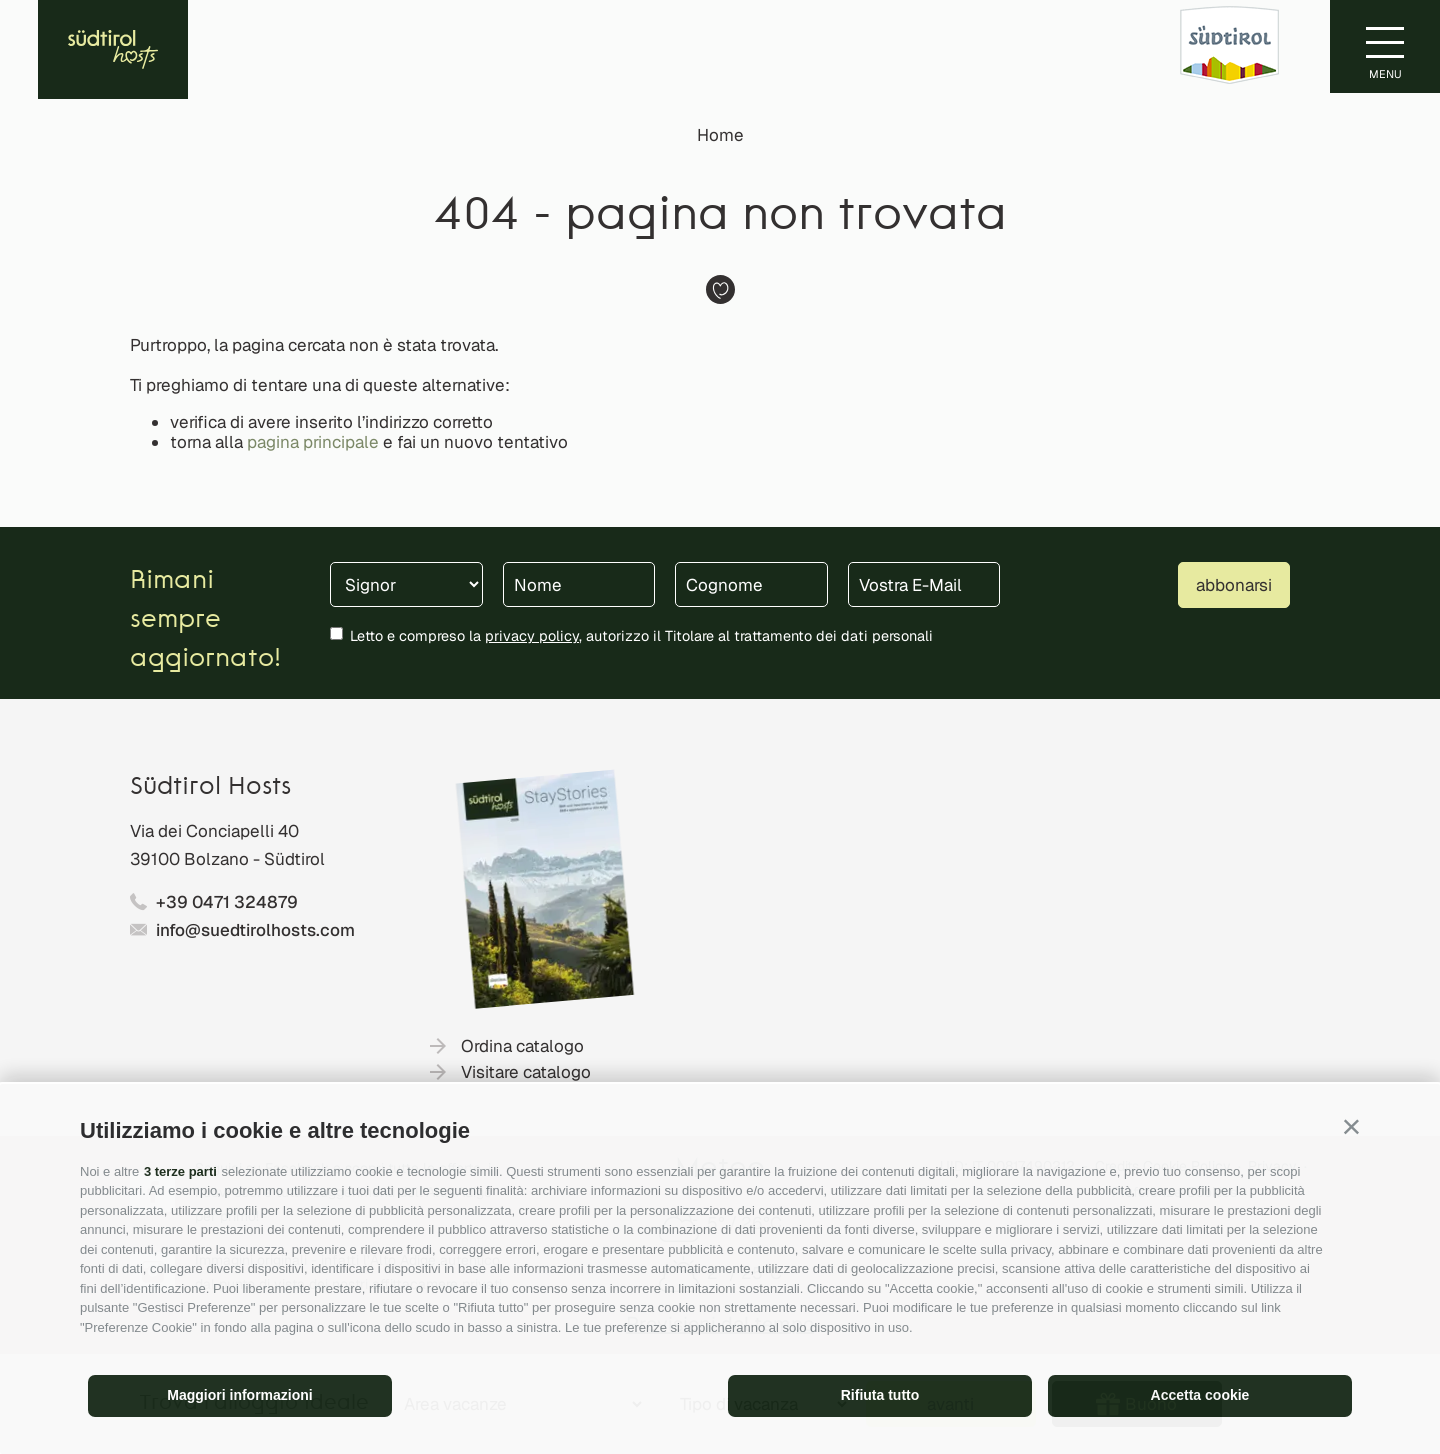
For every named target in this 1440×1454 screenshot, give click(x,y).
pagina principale (313, 442)
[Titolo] (406, 584)
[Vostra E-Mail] (924, 584)
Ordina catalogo (522, 1046)
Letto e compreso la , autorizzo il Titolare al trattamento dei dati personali (641, 635)
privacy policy (532, 635)
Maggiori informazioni (239, 1395)
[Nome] (579, 584)
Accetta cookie (1200, 1395)
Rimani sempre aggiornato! (205, 620)
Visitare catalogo (526, 1072)
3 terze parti (180, 1171)
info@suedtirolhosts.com (255, 930)
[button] (1351, 1126)
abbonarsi (1234, 585)
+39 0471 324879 (227, 902)
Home (720, 135)
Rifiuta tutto (880, 1395)
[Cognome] (751, 584)
